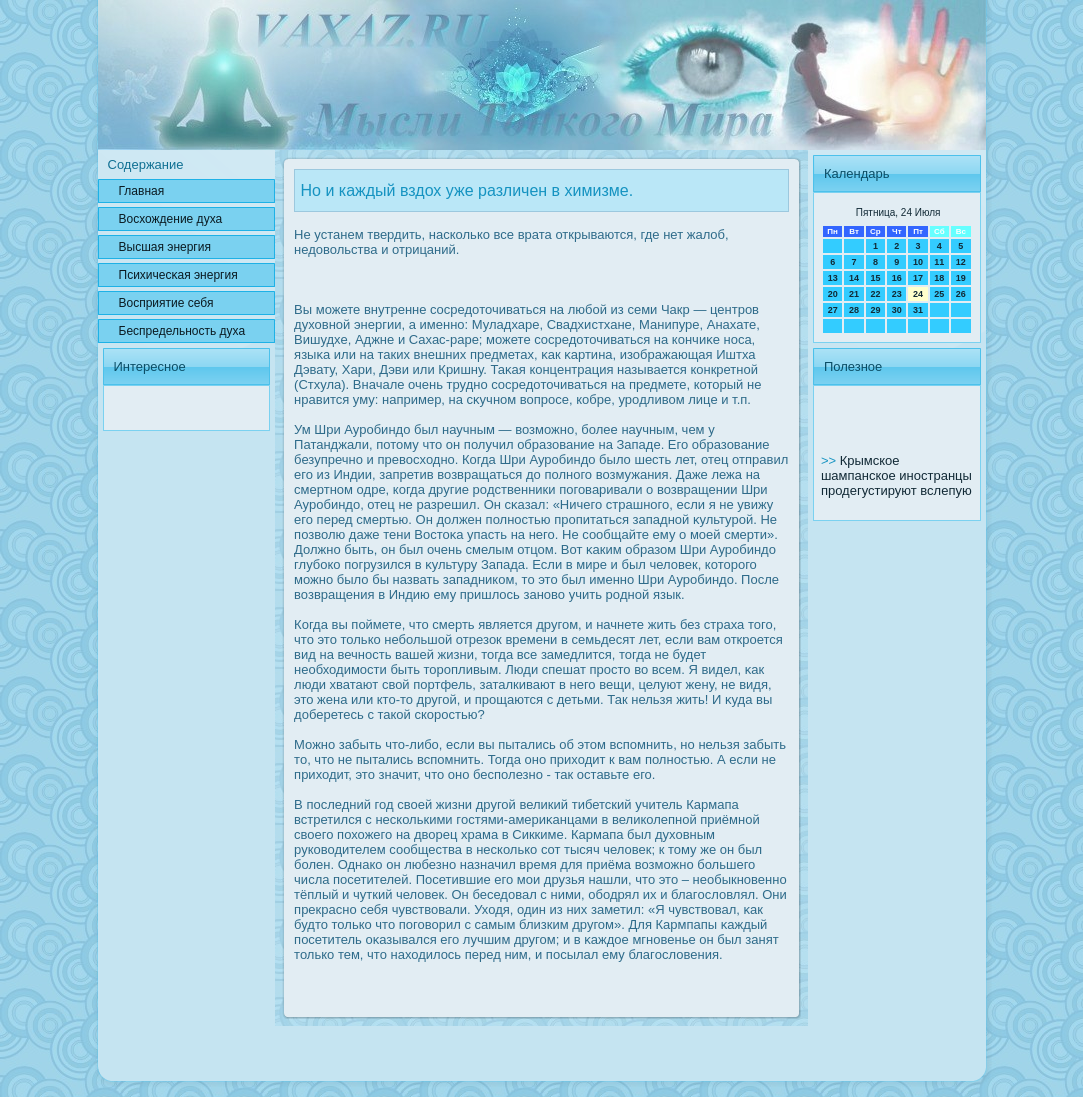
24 (918, 294)
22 (875, 294)
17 (918, 278)
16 (897, 278)
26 (961, 294)
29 (875, 310)
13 (833, 278)
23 (897, 294)
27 (833, 310)
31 (918, 310)
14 (854, 278)
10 (918, 262)
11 (939, 262)
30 (897, 310)
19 (961, 278)
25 (939, 294)
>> (830, 460)
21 (854, 294)
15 (875, 278)
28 (854, 310)
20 (833, 294)
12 (961, 262)
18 (939, 278)
